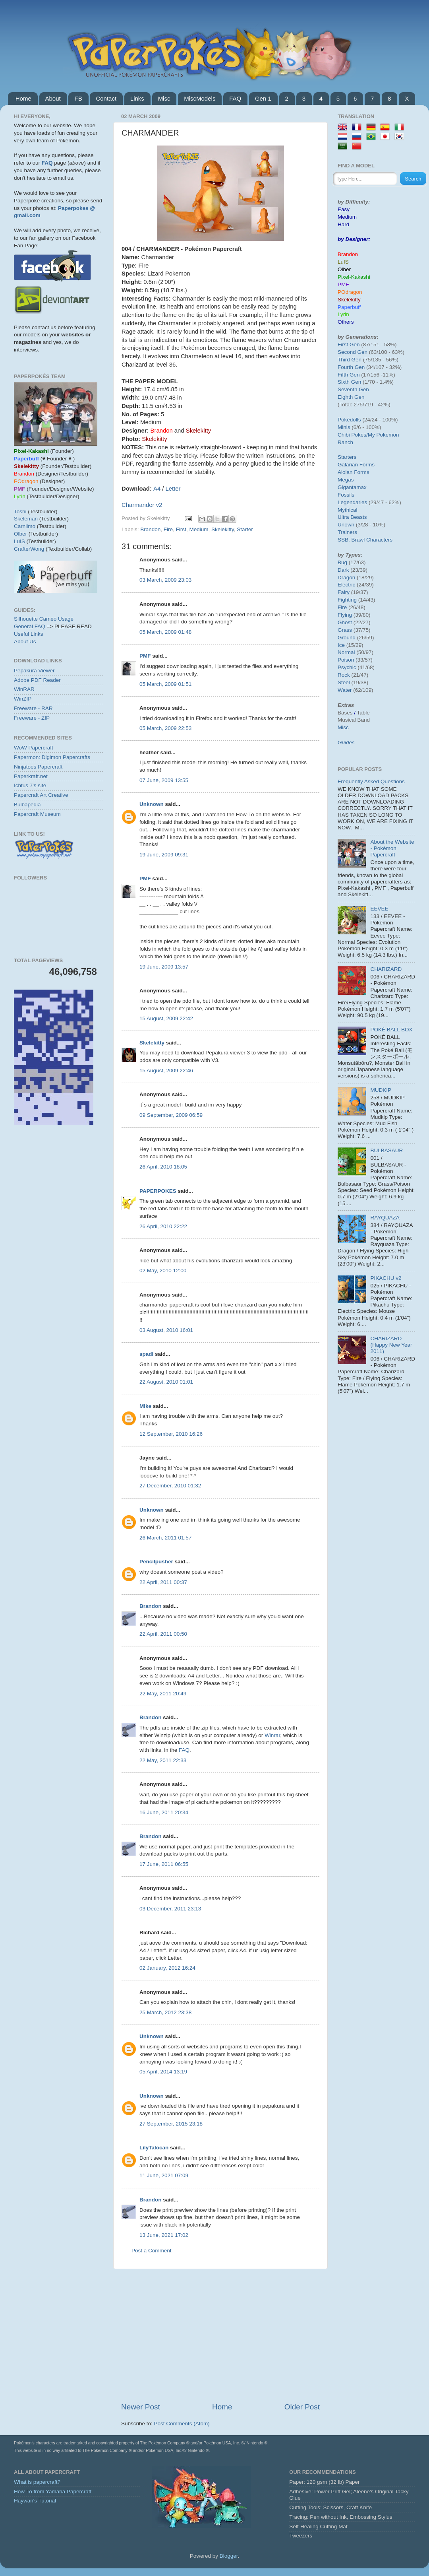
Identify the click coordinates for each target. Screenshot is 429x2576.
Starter (245, 529)
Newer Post (140, 2407)
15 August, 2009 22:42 (166, 1018)
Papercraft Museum (37, 814)
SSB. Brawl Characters (365, 540)
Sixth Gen (349, 382)
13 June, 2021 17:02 (163, 2235)
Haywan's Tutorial (35, 2501)
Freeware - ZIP (32, 718)
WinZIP (22, 699)
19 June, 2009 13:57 (163, 967)
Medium (198, 529)
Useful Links (28, 634)
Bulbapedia (27, 805)
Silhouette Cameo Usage (43, 619)
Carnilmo (24, 526)
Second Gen (352, 352)
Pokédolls (349, 420)
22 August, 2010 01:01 (166, 1382)
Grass (345, 630)
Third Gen (349, 360)
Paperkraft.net (31, 776)
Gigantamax (352, 487)
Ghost (345, 622)
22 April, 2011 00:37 (163, 1582)
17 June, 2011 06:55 (163, 1864)
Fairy (344, 592)
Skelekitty (222, 529)
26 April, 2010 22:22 (163, 1226)
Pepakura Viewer (34, 671)
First (181, 529)
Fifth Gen (349, 375)
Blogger (229, 2556)
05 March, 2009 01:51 (165, 684)
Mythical (348, 510)
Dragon (346, 577)
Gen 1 (263, 98)
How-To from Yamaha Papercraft (52, 2491)
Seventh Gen (353, 389)
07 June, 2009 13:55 (163, 780)
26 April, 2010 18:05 (163, 1167)
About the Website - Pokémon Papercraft (392, 848)
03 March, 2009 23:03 (165, 580)
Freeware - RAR (33, 708)
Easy (344, 209)
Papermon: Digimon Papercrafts (52, 757)
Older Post (302, 2407)
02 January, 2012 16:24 (167, 1968)
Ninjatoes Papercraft (38, 767)
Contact (106, 98)
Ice (341, 645)
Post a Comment (151, 2251)
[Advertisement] (220, 2335)
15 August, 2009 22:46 (166, 1070)
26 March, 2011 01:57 (165, 1538)
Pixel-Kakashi (354, 277)
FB (78, 98)
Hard (343, 224)
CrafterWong (29, 549)
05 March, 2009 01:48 (165, 632)
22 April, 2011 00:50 (163, 1634)
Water (345, 690)
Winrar (272, 1735)
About (53, 98)
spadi (146, 1354)
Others (346, 322)
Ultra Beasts (352, 517)
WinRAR (24, 689)
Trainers (347, 532)
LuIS (19, 541)
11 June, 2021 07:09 (163, 2175)
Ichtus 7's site (30, 785)
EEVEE (379, 909)
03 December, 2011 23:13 (170, 1909)
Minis (344, 427)
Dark (343, 570)
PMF (145, 656)
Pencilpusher (156, 1562)
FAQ (235, 98)
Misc (164, 98)
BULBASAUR (386, 1150)
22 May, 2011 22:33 (162, 1760)
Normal (346, 652)
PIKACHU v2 (385, 1278)
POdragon (350, 292)
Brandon (150, 529)
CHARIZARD (386, 969)
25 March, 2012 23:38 (165, 2012)
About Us (25, 641)
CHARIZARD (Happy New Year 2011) (391, 1345)
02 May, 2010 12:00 (162, 1270)
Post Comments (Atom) (182, 2424)
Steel (344, 682)
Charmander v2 (142, 505)
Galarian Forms (356, 465)
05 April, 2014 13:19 (163, 2072)
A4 (157, 488)
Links (137, 98)
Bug (342, 562)
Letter (173, 488)
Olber (20, 534)
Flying (345, 615)
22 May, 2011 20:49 (162, 1694)
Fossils (346, 495)
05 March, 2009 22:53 (165, 728)
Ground (347, 638)
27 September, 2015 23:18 (171, 2124)
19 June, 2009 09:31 (163, 855)
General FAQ (29, 626)
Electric (346, 585)
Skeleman (26, 519)
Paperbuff (349, 307)
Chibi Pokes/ (353, 435)
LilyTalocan (153, 2148)
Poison (346, 660)
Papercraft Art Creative (41, 795)
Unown (346, 525)
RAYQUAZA (384, 1218)
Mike (145, 1406)
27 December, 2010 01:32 (170, 1486)
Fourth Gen (351, 367)
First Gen (349, 344)
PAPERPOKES (157, 1191)
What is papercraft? (37, 2482)
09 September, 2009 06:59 (171, 1115)
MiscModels (199, 98)
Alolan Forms (353, 472)
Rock (344, 675)
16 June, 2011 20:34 (163, 1812)
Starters (347, 457)
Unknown (151, 804)
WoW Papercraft (33, 748)
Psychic (347, 667)
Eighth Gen (351, 397)
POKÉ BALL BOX (391, 1030)
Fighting (347, 600)
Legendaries (352, 502)
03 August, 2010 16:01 (166, 1330)
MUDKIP (380, 1090)
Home (23, 98)
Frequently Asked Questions (371, 781)
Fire (168, 529)
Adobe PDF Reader (37, 680)
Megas (346, 480)
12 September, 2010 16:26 (171, 1434)
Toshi (20, 511)
